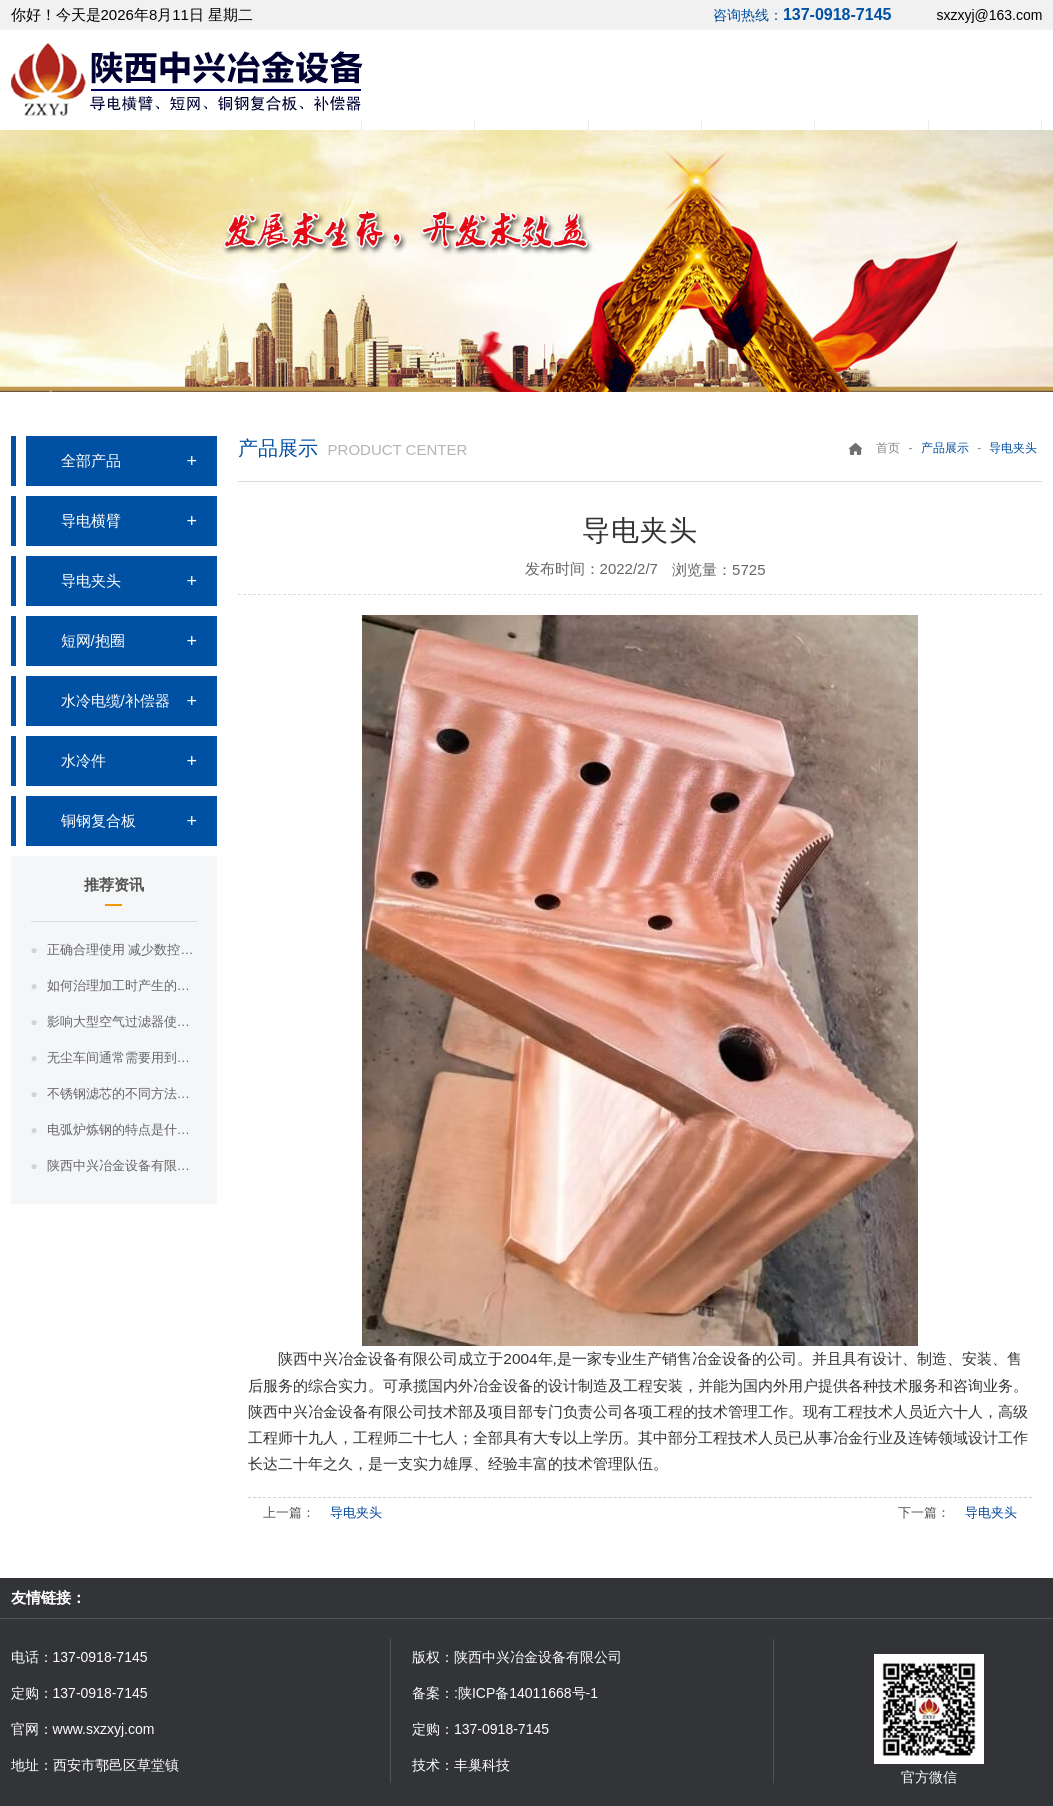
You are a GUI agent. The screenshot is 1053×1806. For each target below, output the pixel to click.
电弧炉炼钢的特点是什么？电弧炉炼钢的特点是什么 (122, 1129)
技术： (433, 1765)
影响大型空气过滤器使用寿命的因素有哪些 (122, 1021)
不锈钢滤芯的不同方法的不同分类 (122, 1093)
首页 (888, 448)
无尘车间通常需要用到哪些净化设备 (122, 1057)
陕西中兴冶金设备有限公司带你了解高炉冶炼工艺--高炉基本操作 (122, 1165)
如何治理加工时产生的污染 (122, 985)
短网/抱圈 (93, 640)
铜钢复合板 (98, 820)
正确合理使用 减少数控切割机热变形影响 (122, 949)
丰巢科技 (482, 1765)
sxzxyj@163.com (989, 15)
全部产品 (91, 460)
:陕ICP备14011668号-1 (526, 1693)
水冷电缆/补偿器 (115, 700)
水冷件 (83, 760)
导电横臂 (91, 520)
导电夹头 (91, 580)
